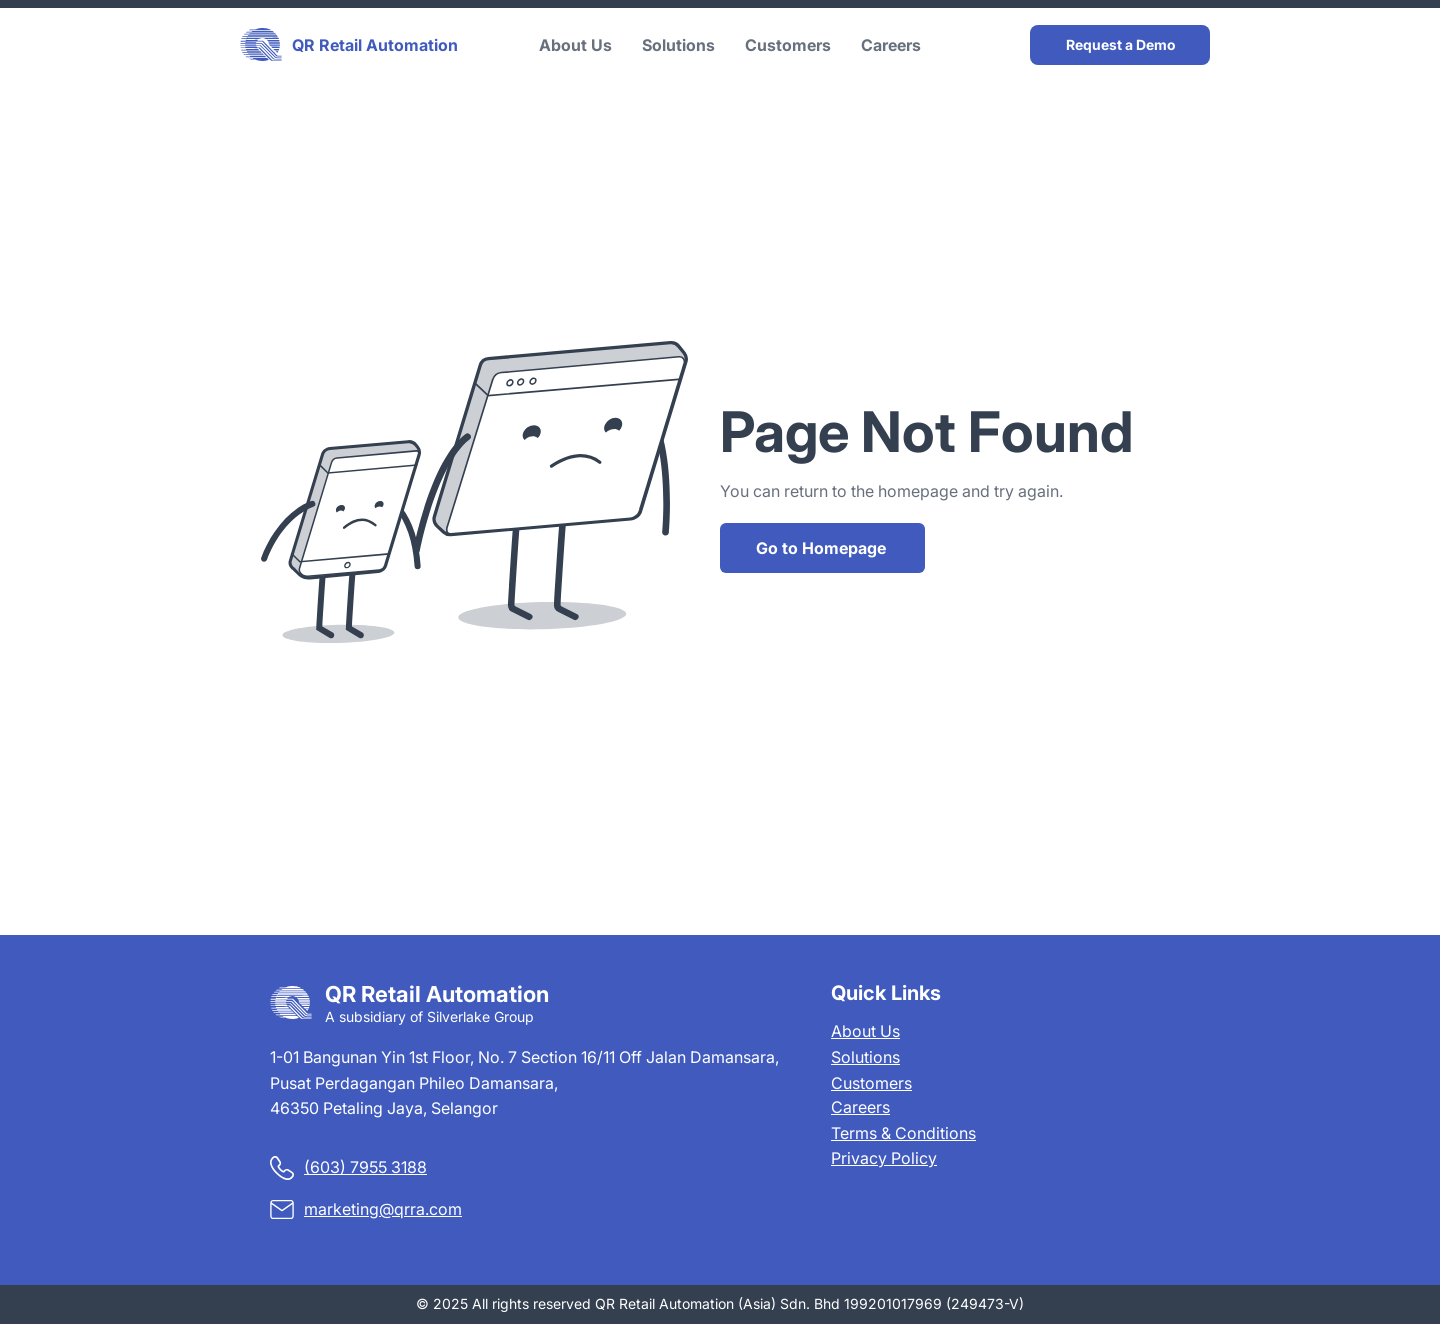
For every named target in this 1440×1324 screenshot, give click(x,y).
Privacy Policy (884, 1158)
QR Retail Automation (375, 45)
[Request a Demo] (1120, 45)
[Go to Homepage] (822, 548)
